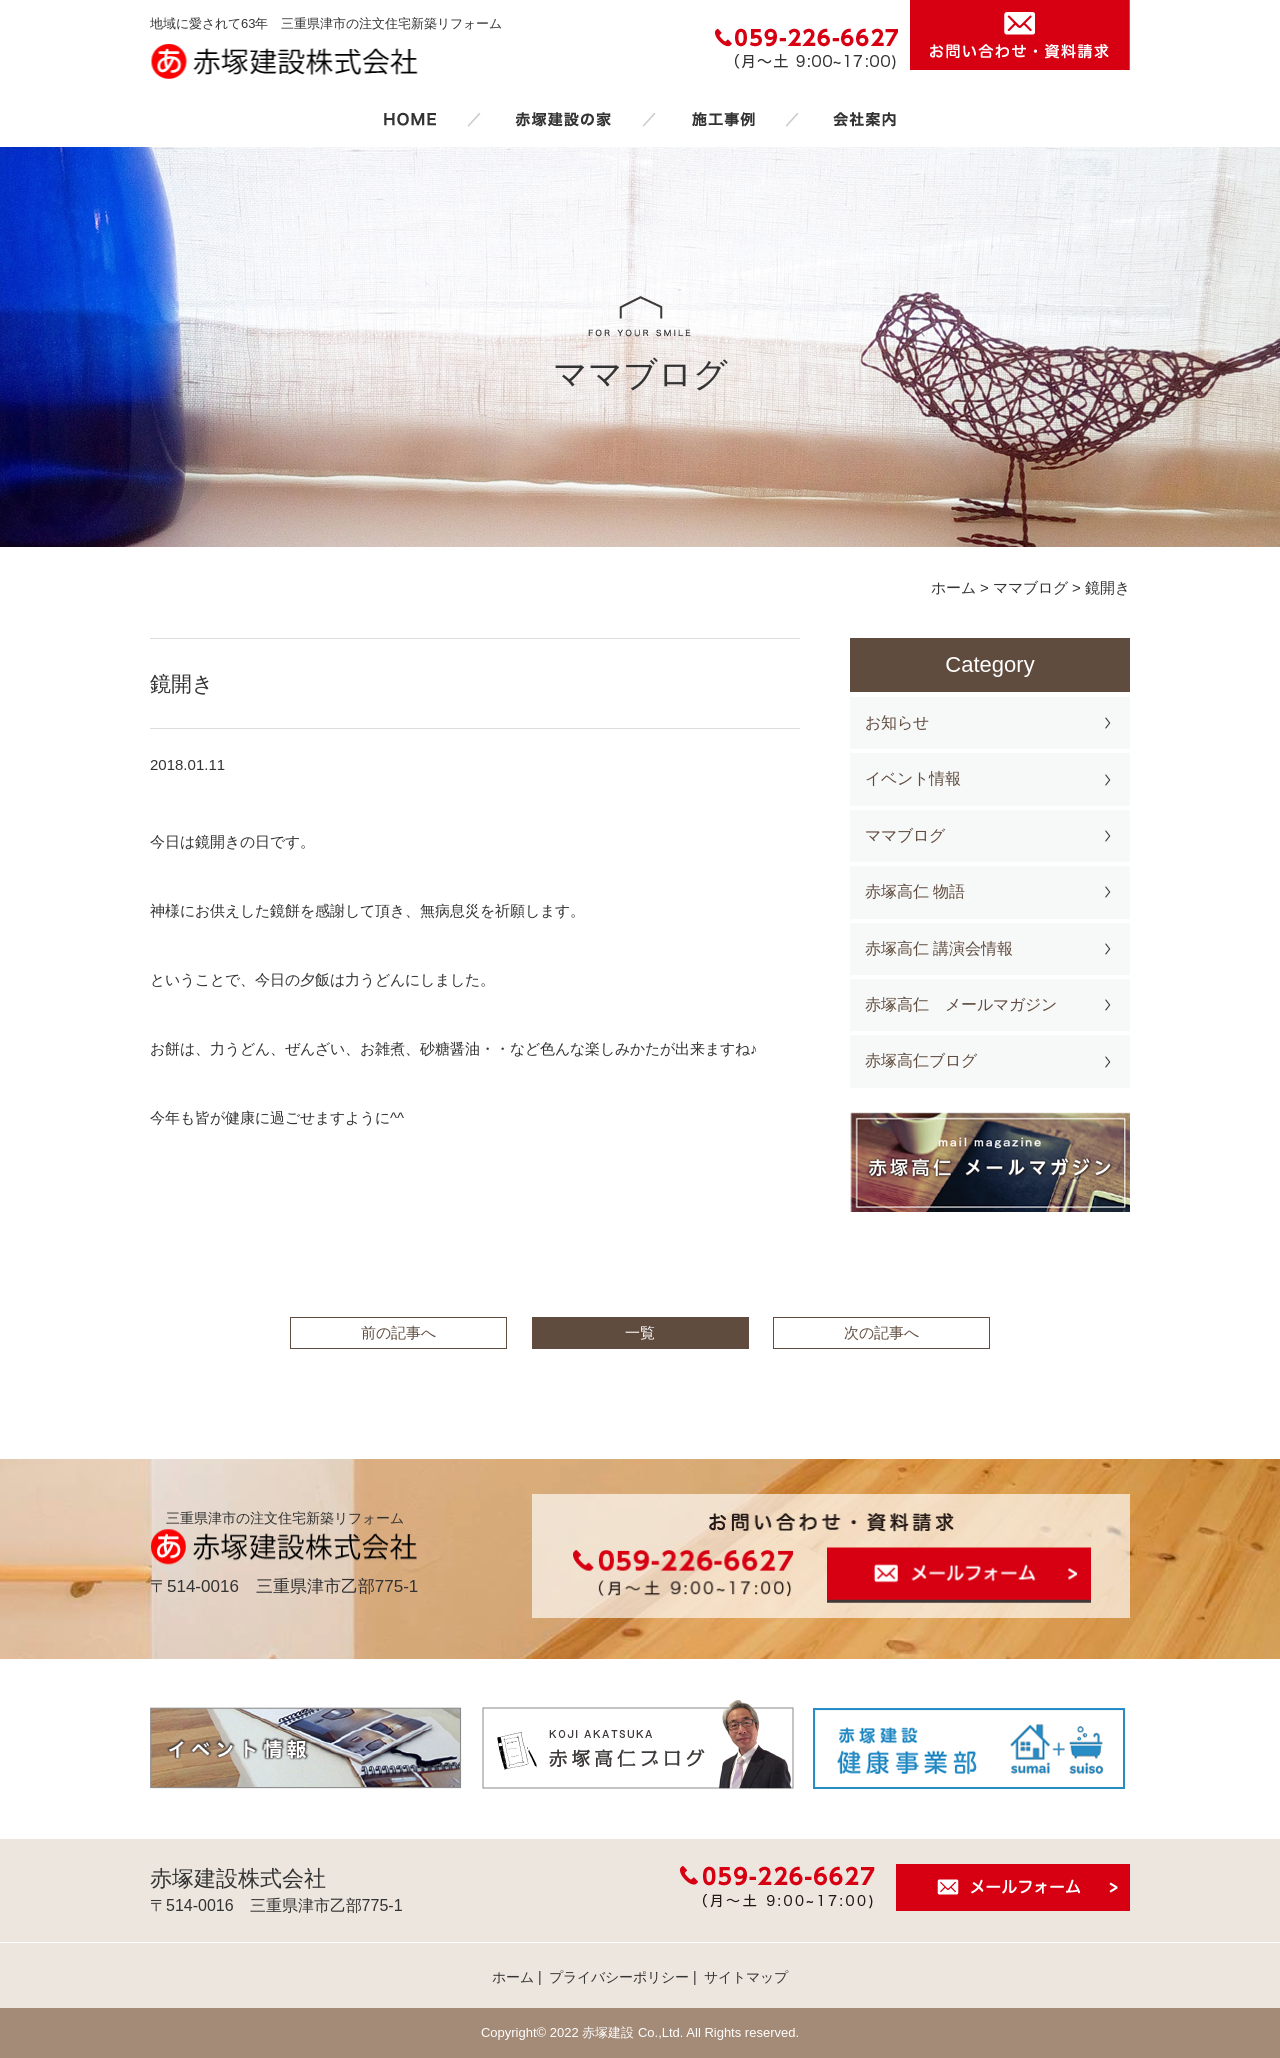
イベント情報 (913, 778)
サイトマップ (746, 1977)
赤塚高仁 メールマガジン (961, 1004)
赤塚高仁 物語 (915, 891)
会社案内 (865, 119)
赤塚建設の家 (563, 119)
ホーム (410, 119)
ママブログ (905, 835)
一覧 (640, 1332)
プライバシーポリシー (619, 1977)
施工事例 (723, 119)
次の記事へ (881, 1332)
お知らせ (897, 722)
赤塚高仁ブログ (921, 1060)
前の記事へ (398, 1332)
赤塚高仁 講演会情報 (939, 948)
